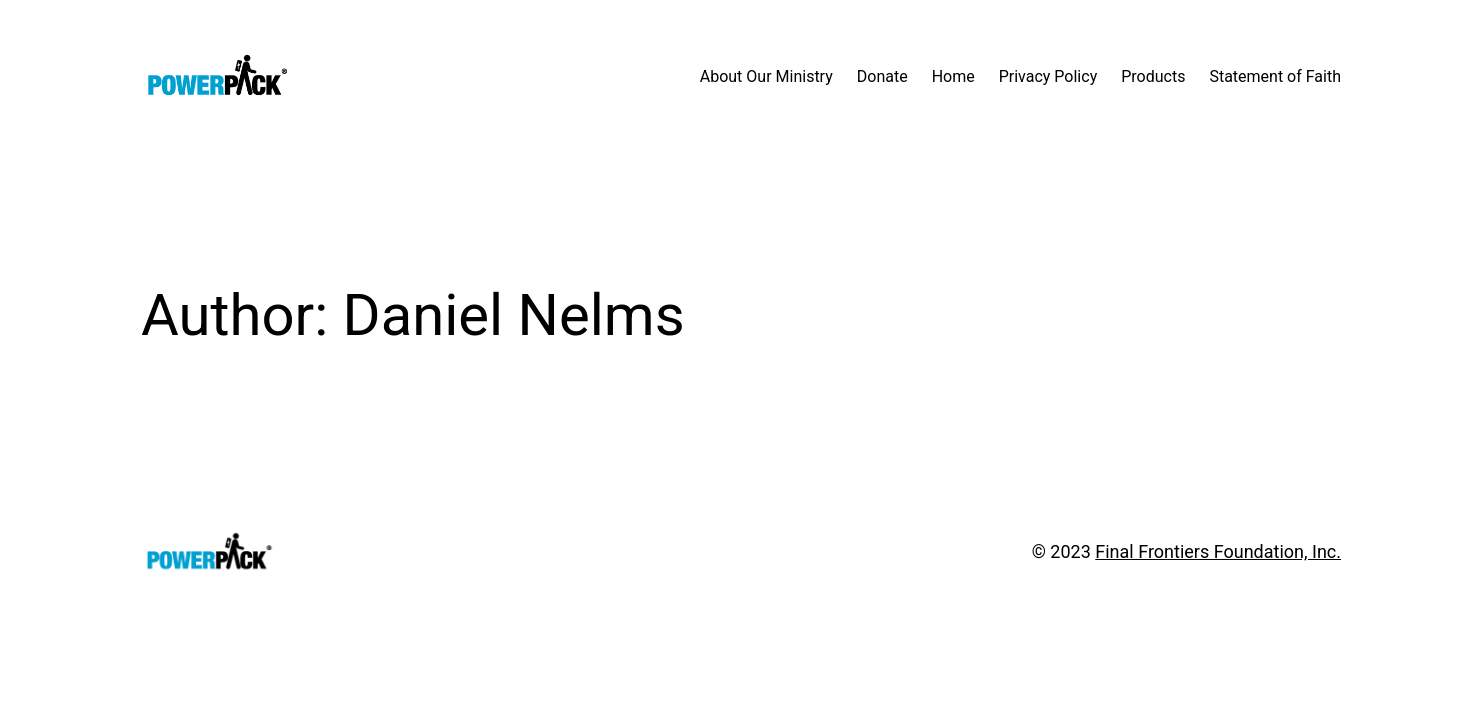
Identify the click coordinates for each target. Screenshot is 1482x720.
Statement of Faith (1275, 76)
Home (953, 76)
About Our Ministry (766, 76)
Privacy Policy (1048, 76)
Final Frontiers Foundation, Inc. (1218, 551)
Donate (882, 76)
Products (1153, 76)
